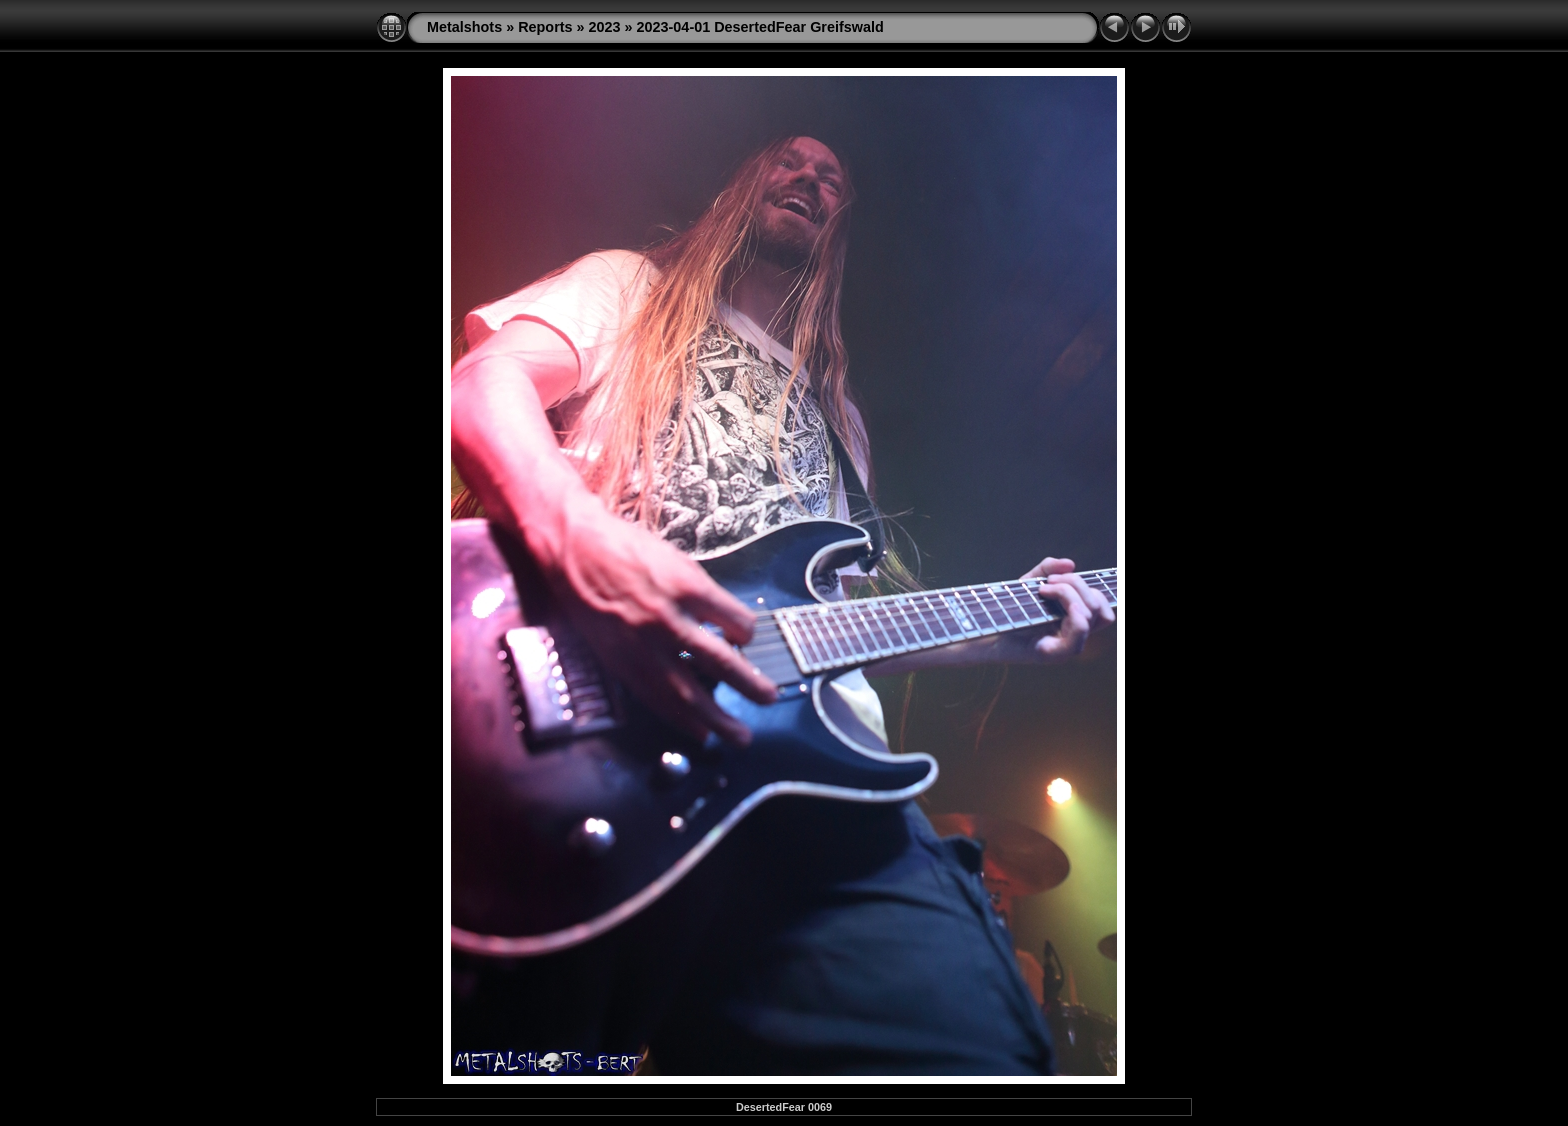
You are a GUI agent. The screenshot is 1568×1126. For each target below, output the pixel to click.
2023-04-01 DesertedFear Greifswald (760, 27)
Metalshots (464, 27)
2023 (605, 27)
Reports (545, 27)
